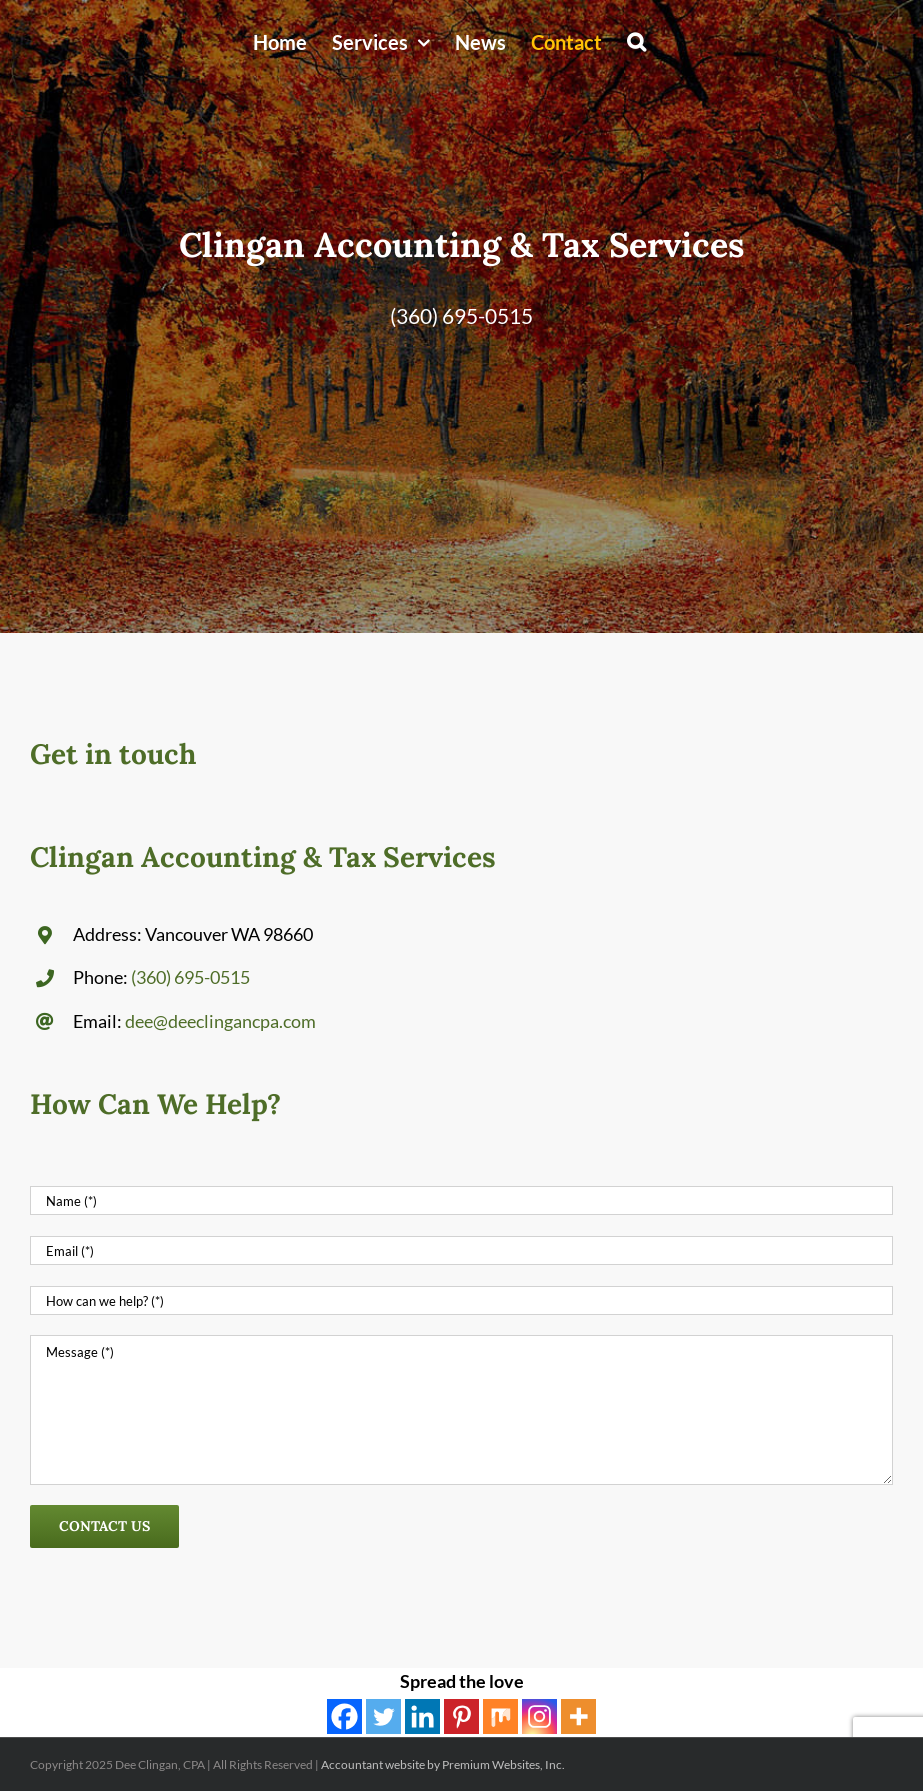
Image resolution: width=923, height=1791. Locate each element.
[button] (636, 42)
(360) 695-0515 (461, 315)
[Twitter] (383, 1716)
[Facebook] (344, 1716)
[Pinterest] (461, 1716)
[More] (578, 1716)
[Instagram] (539, 1716)
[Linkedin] (422, 1716)
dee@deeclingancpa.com (220, 1021)
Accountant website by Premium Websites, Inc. (443, 1764)
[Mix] (500, 1716)
